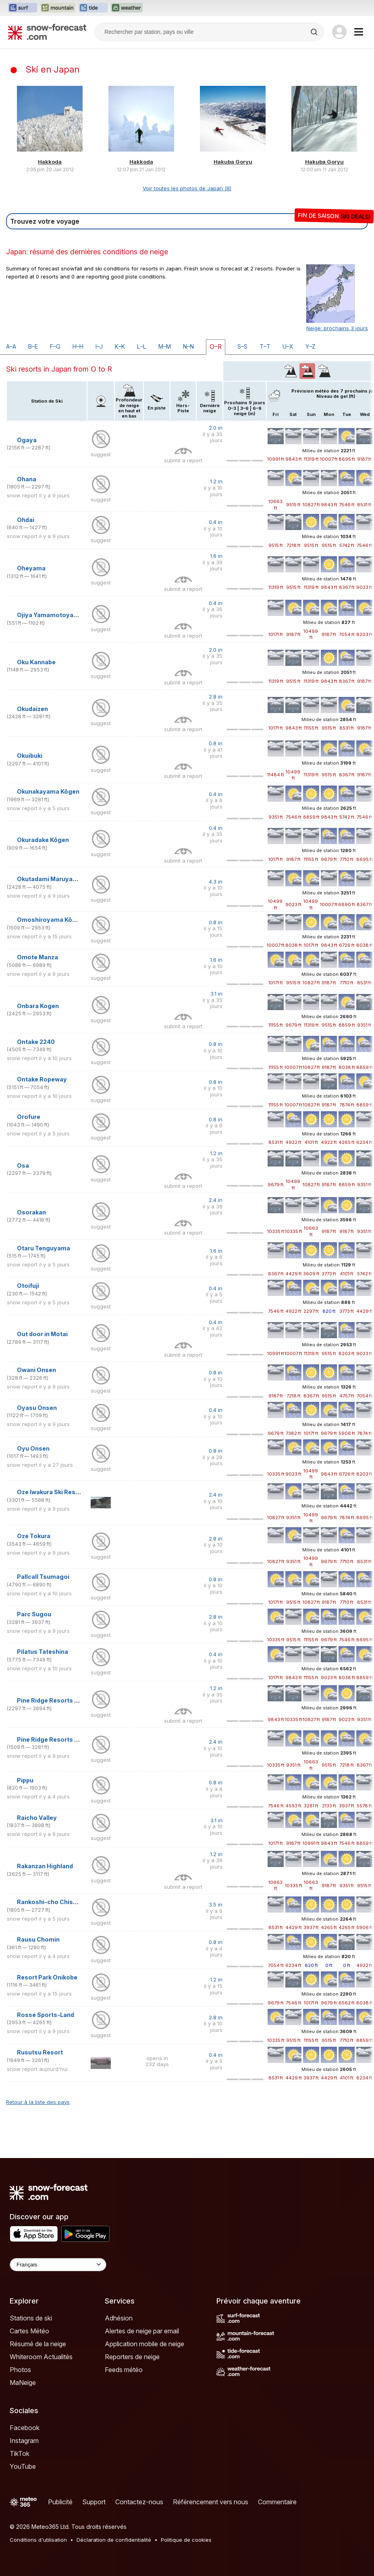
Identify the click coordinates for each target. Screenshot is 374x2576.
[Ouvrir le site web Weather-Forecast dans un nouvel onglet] (127, 8)
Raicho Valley (37, 1817)
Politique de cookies (186, 2539)
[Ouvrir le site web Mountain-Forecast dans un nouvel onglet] (57, 8)
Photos (20, 2370)
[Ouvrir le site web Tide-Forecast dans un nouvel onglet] (93, 8)
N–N (188, 346)
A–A (11, 346)
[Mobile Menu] (358, 32)
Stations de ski (31, 2318)
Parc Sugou (34, 1614)
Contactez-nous (139, 2502)
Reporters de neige (132, 2357)
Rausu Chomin (38, 1939)
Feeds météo (124, 2370)
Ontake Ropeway (42, 1079)
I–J (99, 346)
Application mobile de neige (144, 2344)
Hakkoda (50, 161)
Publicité (60, 2502)
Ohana (26, 479)
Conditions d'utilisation (38, 2539)
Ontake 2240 (36, 1041)
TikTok (19, 2453)
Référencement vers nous (210, 2502)
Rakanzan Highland (45, 1866)
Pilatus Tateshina (42, 1651)
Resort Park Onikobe (47, 1977)
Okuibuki (29, 755)
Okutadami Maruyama (49, 878)
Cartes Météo (29, 2331)
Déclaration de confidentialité (114, 2539)
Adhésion (119, 2318)
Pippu (25, 1780)
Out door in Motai (42, 1334)
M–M (164, 346)
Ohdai (25, 519)
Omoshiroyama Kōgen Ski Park (62, 919)
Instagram (24, 2441)
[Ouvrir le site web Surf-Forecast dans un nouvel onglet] (22, 8)
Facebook (24, 2428)
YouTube (23, 2466)
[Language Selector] (58, 2264)
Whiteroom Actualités (41, 2357)
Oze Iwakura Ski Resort (50, 1492)
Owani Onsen (36, 1369)
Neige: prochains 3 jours (337, 328)
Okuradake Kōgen (43, 839)
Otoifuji (28, 1285)
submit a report (183, 460)
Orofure (28, 1116)
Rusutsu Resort (40, 2052)
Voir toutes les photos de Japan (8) (187, 188)
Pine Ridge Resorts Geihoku (57, 1700)
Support (94, 2502)
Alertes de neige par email (142, 2331)
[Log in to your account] (339, 32)
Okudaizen (32, 708)
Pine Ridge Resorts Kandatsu (59, 1739)
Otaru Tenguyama (43, 1248)
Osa (23, 1165)
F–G (55, 346)
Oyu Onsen (33, 1448)
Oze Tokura (33, 1535)
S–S (242, 346)
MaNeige (23, 2382)
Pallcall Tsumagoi (43, 1576)
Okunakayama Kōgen (48, 791)
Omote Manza (37, 957)
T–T (265, 346)
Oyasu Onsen (37, 1407)
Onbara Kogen (38, 1005)
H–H (78, 346)
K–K (120, 346)
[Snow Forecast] (47, 32)
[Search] (315, 32)
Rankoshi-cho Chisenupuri (56, 1901)
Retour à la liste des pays (38, 2102)
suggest (101, 454)
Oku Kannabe (36, 662)
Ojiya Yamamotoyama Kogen (60, 614)
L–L (141, 346)
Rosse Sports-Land (45, 2014)
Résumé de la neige (38, 2344)
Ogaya (27, 440)
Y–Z (310, 346)
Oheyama (31, 568)
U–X (288, 346)
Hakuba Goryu (233, 161)
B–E (33, 346)
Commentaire (277, 2502)
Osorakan (31, 1212)
